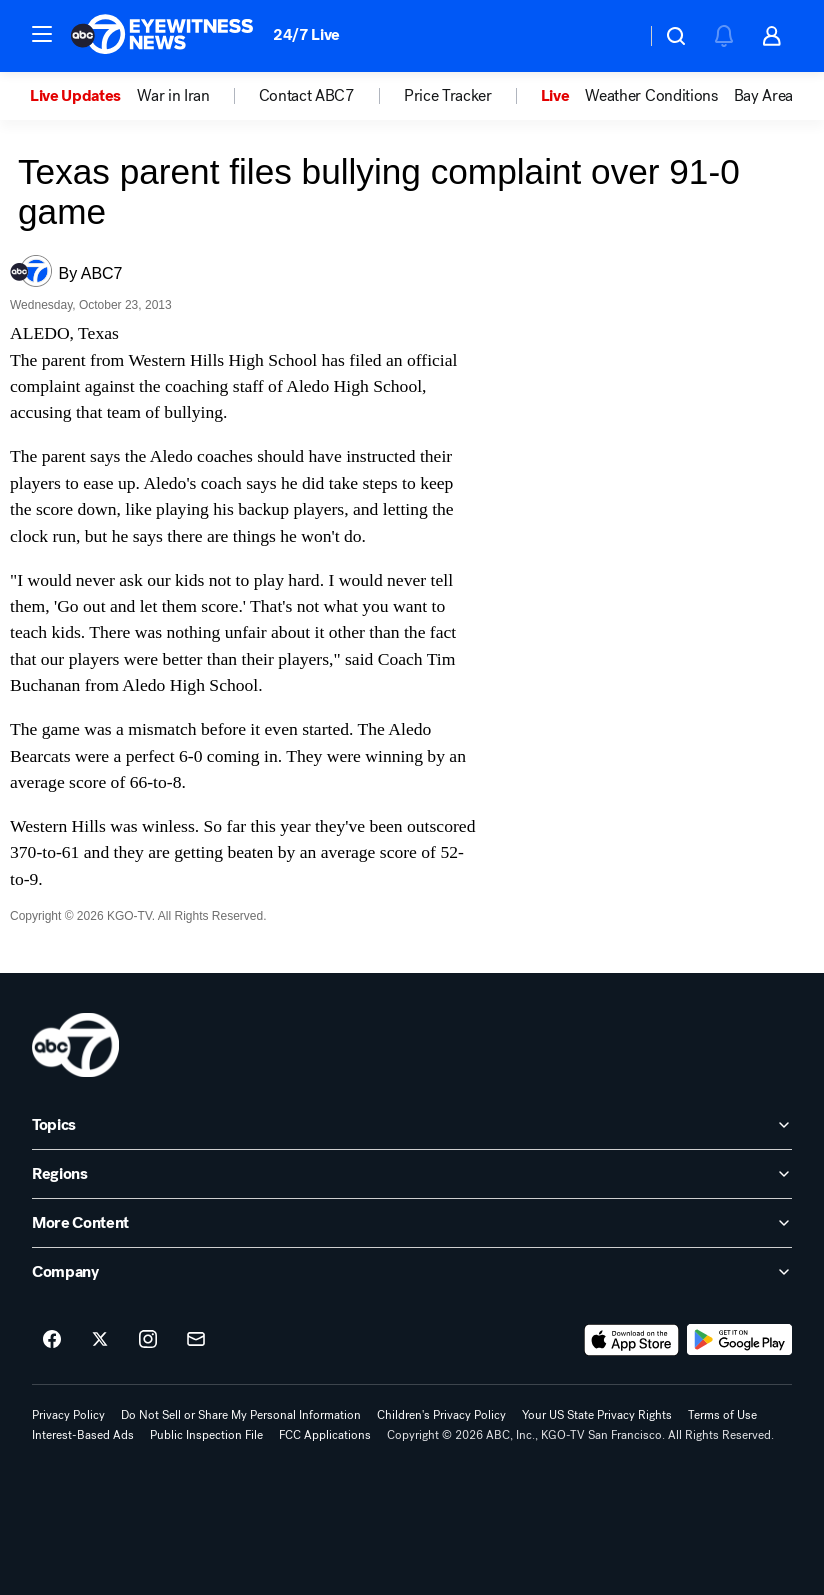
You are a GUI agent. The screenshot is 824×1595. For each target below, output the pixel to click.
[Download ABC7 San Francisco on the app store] (632, 1340)
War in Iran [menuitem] (173, 96)
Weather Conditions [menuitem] (651, 96)
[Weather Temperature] (614, 36)
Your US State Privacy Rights (597, 1415)
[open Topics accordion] (412, 1125)
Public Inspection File (206, 1435)
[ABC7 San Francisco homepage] (162, 36)
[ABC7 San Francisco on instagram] (148, 1340)
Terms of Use (722, 1415)
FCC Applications (325, 1435)
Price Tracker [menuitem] (448, 96)
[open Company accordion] (412, 1272)
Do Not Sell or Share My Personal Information (241, 1415)
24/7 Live (306, 34)
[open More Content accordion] (412, 1223)
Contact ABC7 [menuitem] (307, 96)
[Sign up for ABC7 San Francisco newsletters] (196, 1340)
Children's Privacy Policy (441, 1415)
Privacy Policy (68, 1415)
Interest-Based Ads (83, 1435)
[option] (83, 96)
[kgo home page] (75, 1045)
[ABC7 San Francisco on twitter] (100, 1340)
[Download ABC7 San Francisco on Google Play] (739, 1340)
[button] (42, 34)
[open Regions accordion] (412, 1174)
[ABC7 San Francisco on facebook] (52, 1340)
